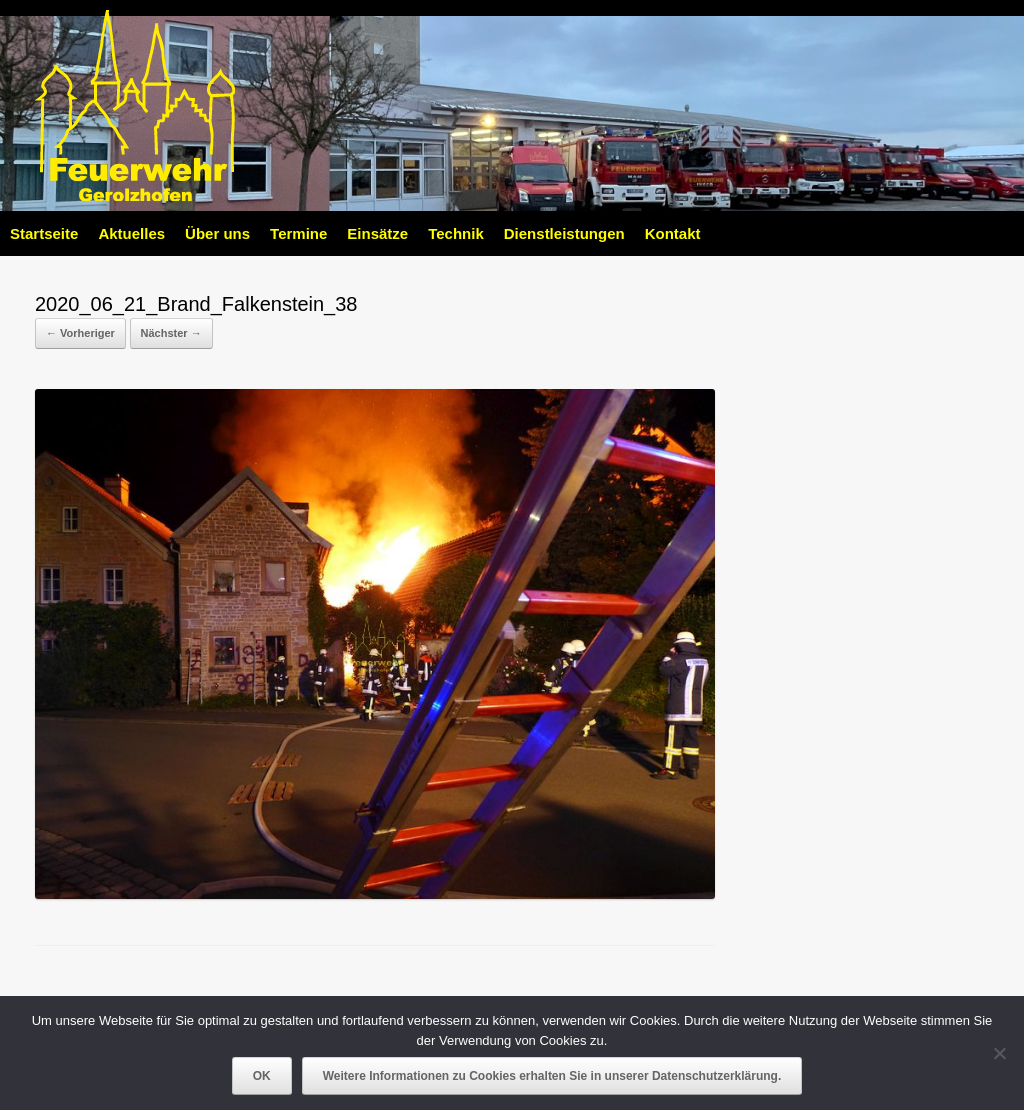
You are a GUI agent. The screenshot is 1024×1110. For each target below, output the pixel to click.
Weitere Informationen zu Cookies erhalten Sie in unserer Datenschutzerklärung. (552, 1076)
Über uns (217, 233)
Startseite (44, 233)
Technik (456, 233)
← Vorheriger (80, 333)
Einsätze (377, 233)
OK (262, 1076)
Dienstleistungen (564, 233)
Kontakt (673, 233)
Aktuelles (131, 233)
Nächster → (171, 333)
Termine (298, 233)
